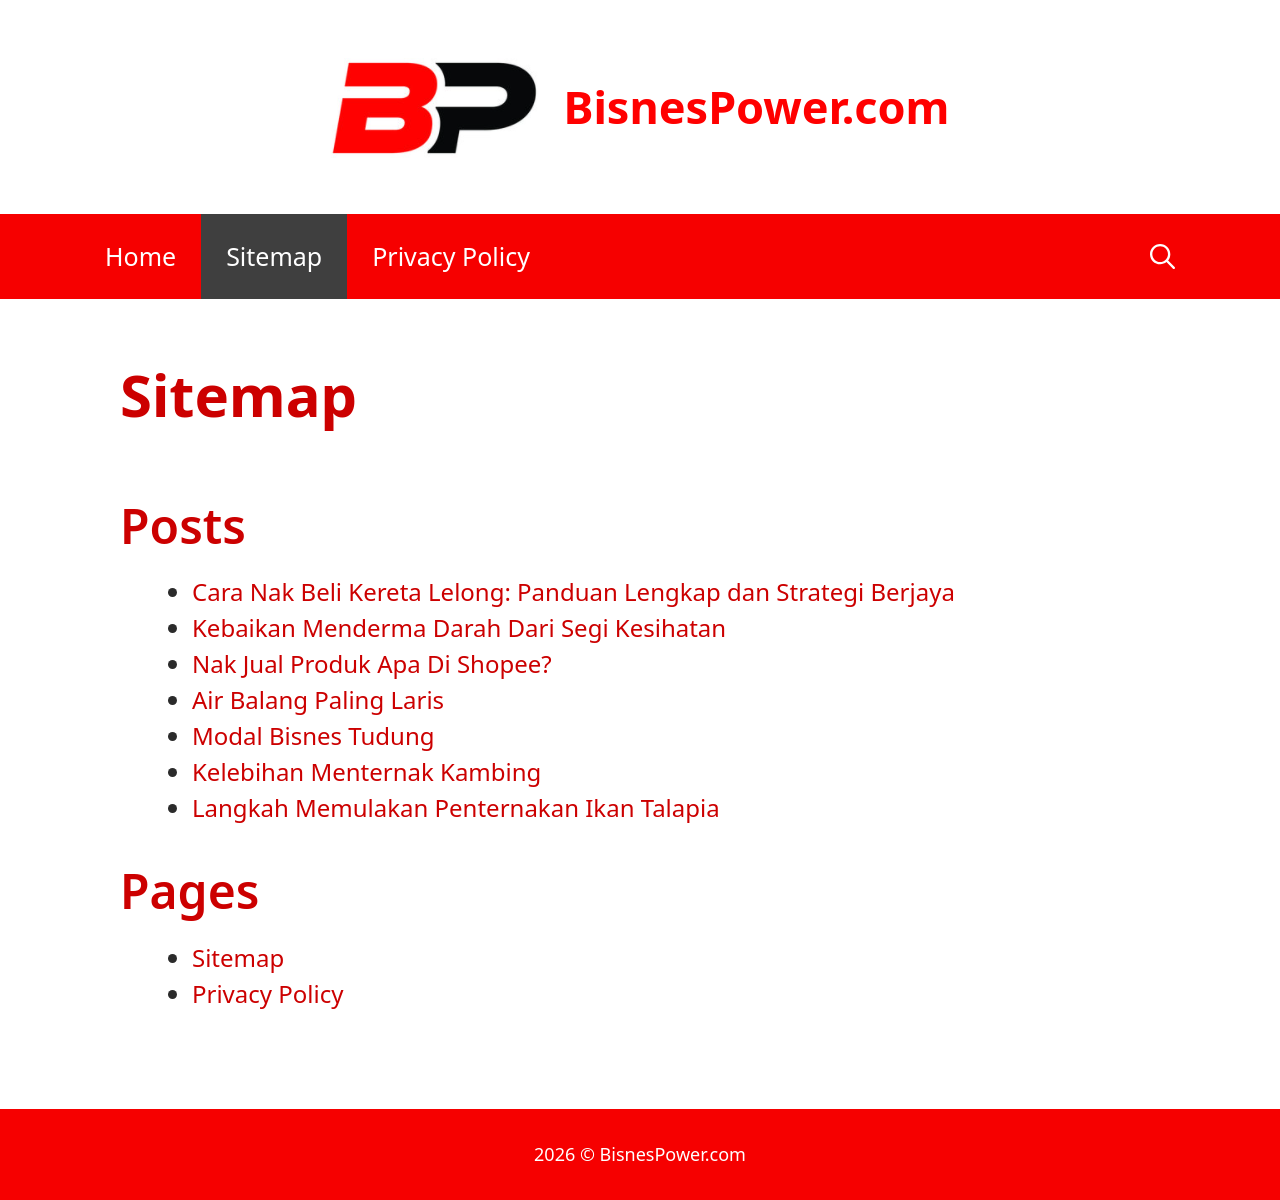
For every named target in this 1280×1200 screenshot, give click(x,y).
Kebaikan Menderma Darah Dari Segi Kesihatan (459, 627)
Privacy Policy (451, 256)
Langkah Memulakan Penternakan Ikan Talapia (456, 807)
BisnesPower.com (756, 106)
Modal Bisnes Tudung (313, 735)
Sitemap (274, 256)
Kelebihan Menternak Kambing (366, 771)
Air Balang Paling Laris (318, 699)
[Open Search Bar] (1162, 256)
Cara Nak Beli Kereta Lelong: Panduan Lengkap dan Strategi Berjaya (573, 591)
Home (140, 256)
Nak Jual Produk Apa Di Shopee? (372, 663)
